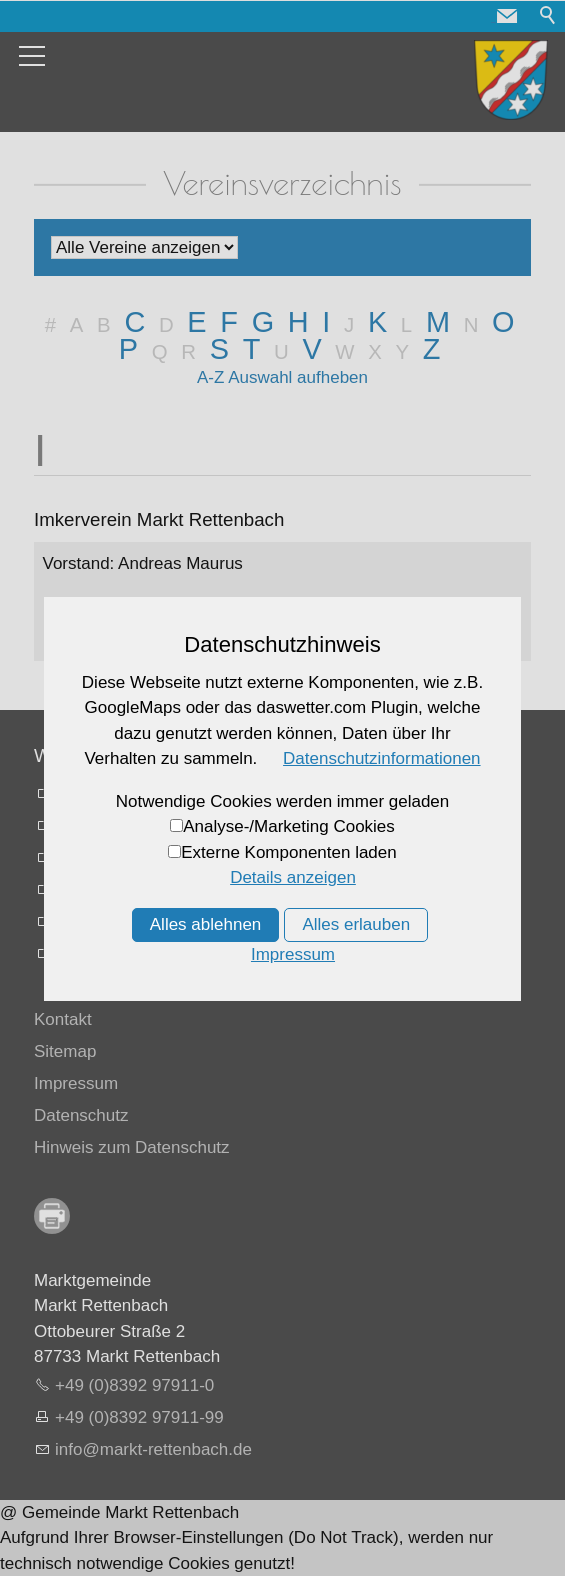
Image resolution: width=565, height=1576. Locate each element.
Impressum (76, 1083)
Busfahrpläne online (130, 889)
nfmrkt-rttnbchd (153, 1449)
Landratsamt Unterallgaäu (153, 793)
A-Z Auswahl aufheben (282, 377)
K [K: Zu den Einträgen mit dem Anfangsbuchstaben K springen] (377, 322)
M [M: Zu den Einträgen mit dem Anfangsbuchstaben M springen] (438, 322)
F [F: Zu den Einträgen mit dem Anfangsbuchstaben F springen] (229, 322)
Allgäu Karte (101, 953)
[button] (507, 16)
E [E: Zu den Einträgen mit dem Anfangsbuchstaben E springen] (196, 322)
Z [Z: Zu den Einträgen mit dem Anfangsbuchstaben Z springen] (432, 349)
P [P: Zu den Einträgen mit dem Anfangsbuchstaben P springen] (128, 349)
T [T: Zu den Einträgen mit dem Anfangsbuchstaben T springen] (252, 349)
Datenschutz (81, 1115)
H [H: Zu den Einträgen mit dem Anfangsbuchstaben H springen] (298, 322)
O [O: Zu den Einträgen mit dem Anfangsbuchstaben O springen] (503, 322)
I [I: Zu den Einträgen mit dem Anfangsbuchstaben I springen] (326, 322)
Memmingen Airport (128, 857)
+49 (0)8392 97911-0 (134, 1385)
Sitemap (65, 1051)
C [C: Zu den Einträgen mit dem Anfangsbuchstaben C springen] (134, 322)
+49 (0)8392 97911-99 (139, 1417)
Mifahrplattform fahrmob (145, 921)
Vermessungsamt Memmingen (170, 825)
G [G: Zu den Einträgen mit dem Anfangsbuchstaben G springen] (263, 322)
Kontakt (63, 1019)
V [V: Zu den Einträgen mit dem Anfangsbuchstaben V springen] (311, 349)
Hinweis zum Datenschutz (132, 1147)
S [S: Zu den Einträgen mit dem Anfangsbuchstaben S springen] (219, 349)
